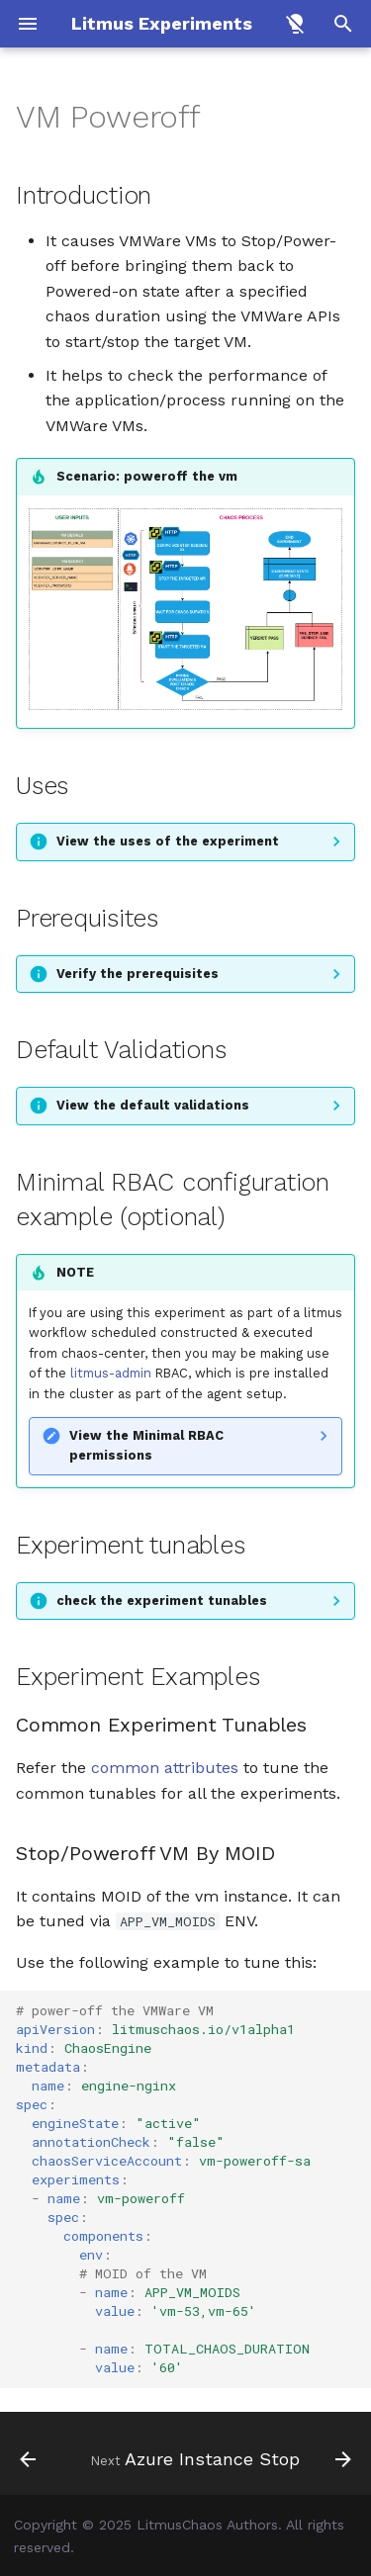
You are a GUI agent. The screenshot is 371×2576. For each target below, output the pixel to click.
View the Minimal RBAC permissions (146, 1445)
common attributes (164, 1767)
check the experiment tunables (161, 1600)
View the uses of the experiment (167, 841)
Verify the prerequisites (137, 973)
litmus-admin (110, 1373)
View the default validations (152, 1105)
